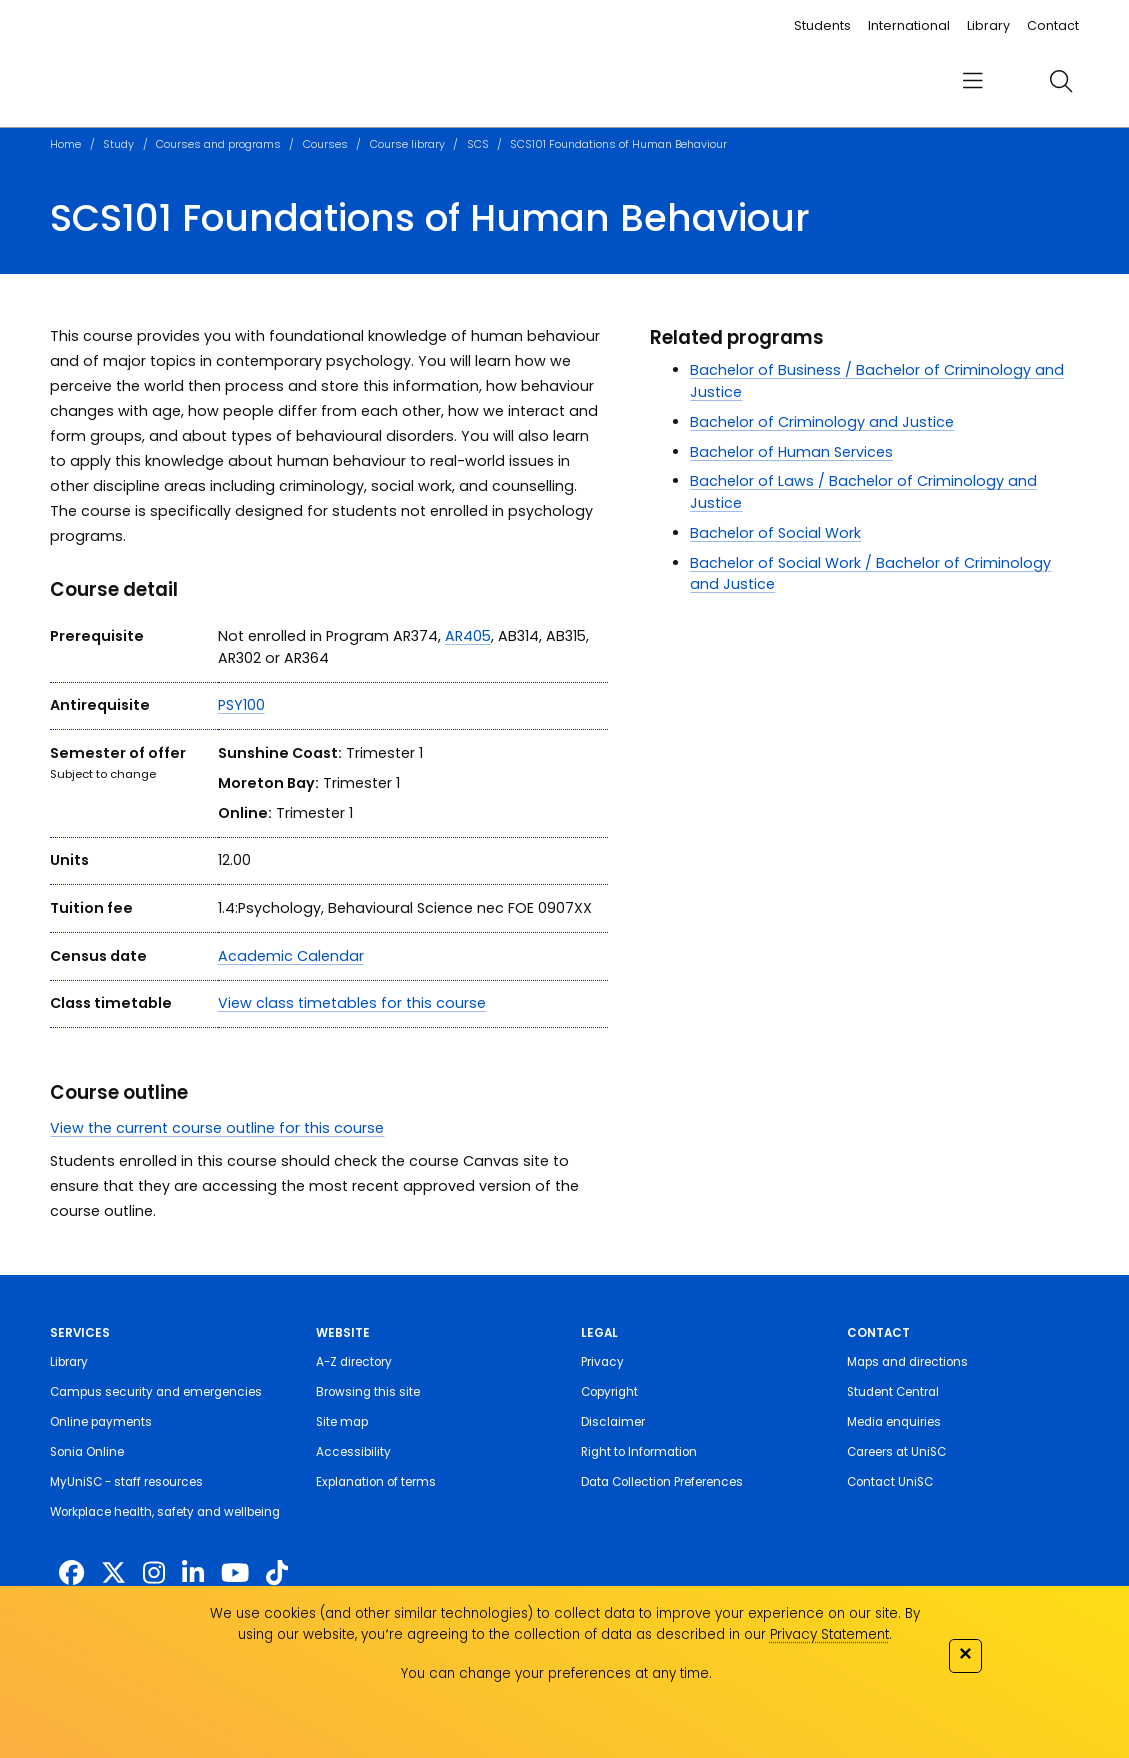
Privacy (602, 1362)
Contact (1053, 25)
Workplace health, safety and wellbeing (165, 1512)
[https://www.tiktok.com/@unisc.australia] (277, 1573)
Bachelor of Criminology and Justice (822, 422)
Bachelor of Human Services (791, 452)
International (909, 25)
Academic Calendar (291, 956)
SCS (478, 144)
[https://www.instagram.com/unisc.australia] (154, 1573)
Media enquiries (894, 1422)
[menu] (973, 81)
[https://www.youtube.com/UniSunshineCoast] (235, 1573)
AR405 (468, 636)
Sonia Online (87, 1452)
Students (822, 25)
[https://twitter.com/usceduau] (113, 1573)
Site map (342, 1422)
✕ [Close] (965, 1653)
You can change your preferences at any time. (556, 1673)
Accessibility (353, 1452)
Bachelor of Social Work (775, 533)
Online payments (101, 1422)
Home (65, 144)
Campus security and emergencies (156, 1392)
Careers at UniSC (896, 1452)
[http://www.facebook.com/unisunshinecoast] (71, 1573)
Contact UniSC (890, 1482)
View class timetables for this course (352, 1003)
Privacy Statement (829, 1634)
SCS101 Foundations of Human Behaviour (618, 144)
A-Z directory (354, 1362)
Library (988, 25)
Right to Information (639, 1452)
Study (118, 144)
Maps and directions (907, 1362)
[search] (1061, 82)
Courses (325, 144)
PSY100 (241, 705)
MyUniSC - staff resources (126, 1482)
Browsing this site (368, 1392)
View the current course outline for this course (217, 1128)
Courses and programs (218, 144)
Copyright (609, 1392)
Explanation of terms (376, 1482)
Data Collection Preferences (662, 1482)
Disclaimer (613, 1422)
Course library (407, 144)
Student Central (893, 1392)
